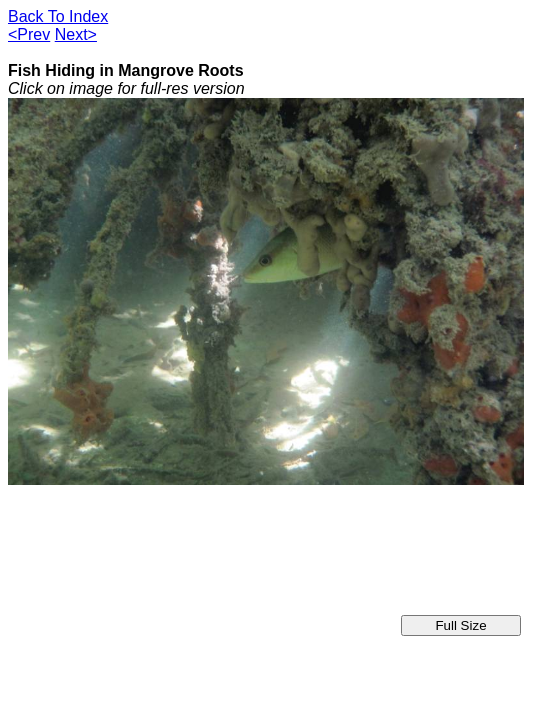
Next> (76, 34)
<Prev (29, 34)
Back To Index (58, 16)
